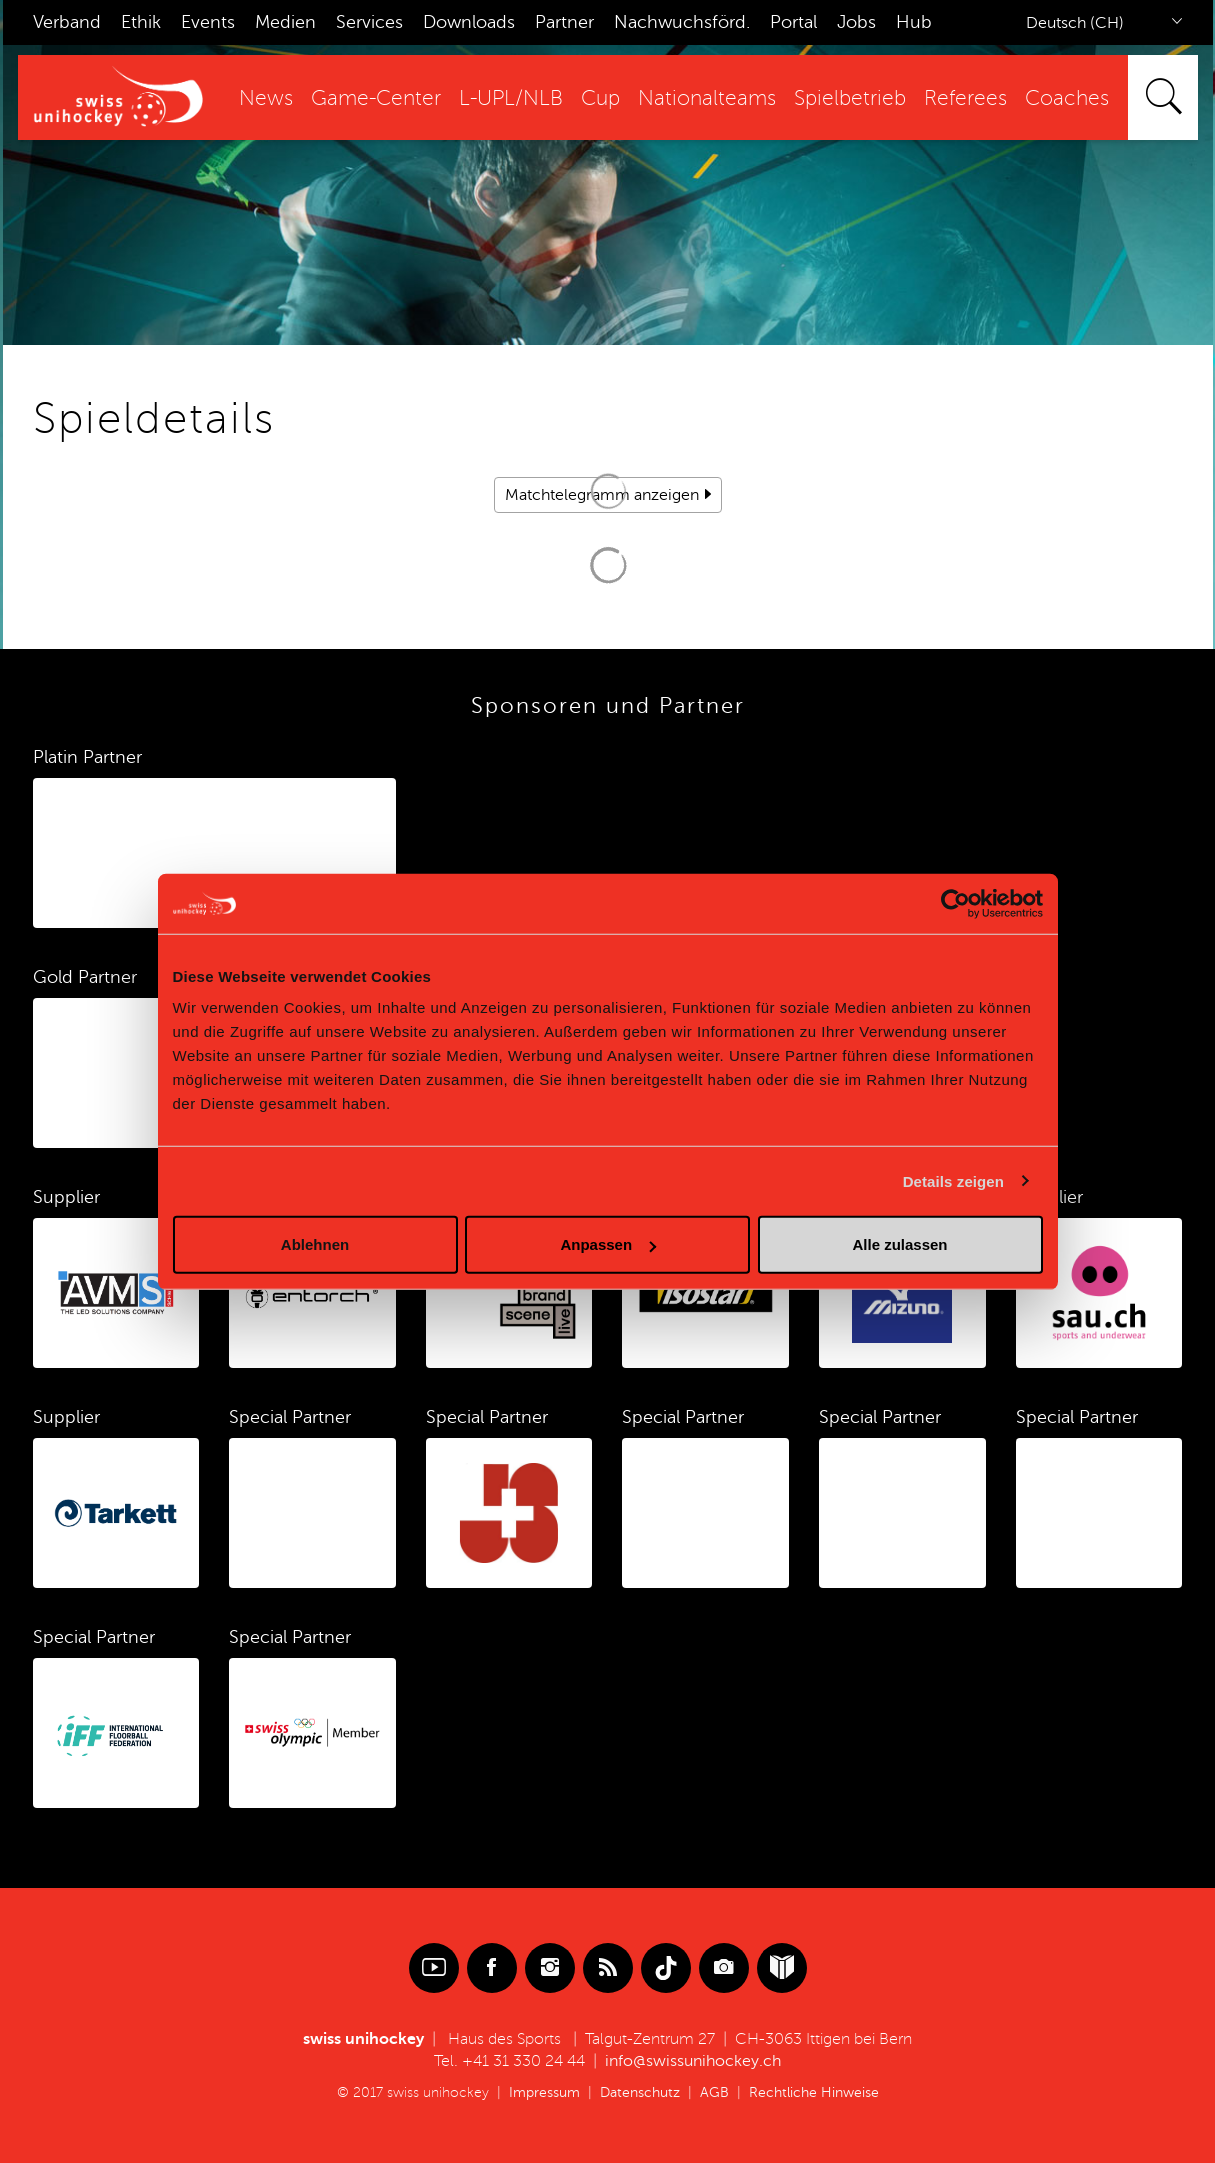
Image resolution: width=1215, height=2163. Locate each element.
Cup (600, 98)
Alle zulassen (899, 1244)
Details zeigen (953, 1180)
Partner (564, 22)
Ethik (141, 22)
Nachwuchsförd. (682, 22)
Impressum (544, 2092)
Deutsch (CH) (1075, 23)
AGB (714, 2092)
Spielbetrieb (850, 98)
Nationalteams (707, 98)
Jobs (856, 22)
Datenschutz (640, 2092)
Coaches (1067, 98)
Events (208, 22)
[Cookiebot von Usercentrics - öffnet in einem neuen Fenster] (955, 903)
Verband (67, 22)
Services (369, 22)
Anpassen (608, 1244)
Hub (914, 22)
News (266, 98)
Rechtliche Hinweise (814, 2092)
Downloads (469, 22)
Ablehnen (315, 1244)
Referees (965, 98)
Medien (285, 22)
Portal (793, 22)
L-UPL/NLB (511, 98)
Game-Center (376, 98)
